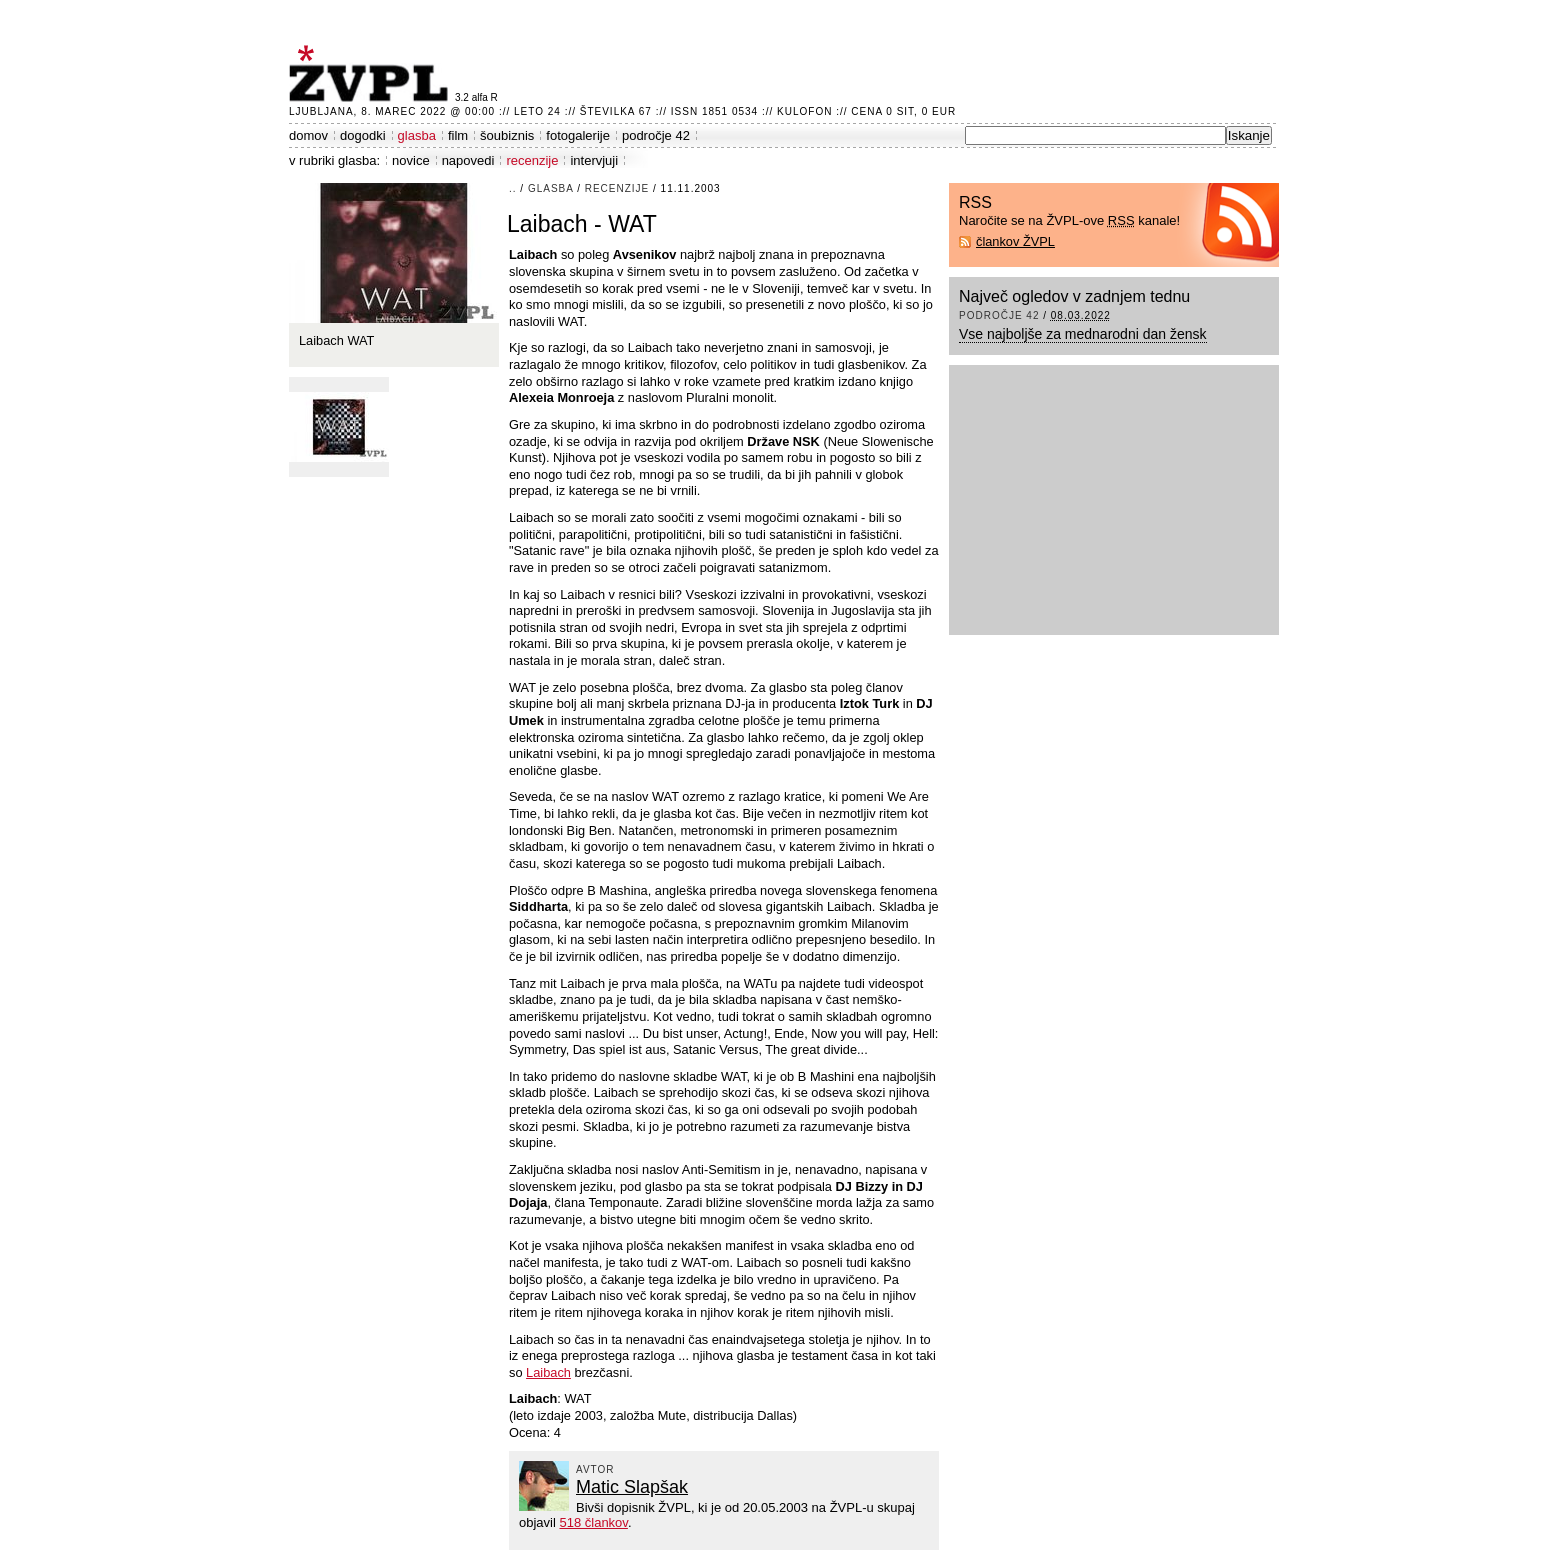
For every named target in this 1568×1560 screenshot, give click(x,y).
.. (513, 188)
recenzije (532, 160)
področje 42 (656, 135)
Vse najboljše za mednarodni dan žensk (1083, 334)
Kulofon (804, 111)
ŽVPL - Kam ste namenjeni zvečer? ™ (372, 73)
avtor (595, 1469)
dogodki (363, 135)
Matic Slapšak (632, 1487)
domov (308, 135)
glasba (417, 135)
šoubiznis (507, 135)
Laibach (548, 1372)
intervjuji (594, 160)
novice (411, 160)
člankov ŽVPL (1015, 241)
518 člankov (593, 1522)
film (458, 135)
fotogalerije (578, 135)
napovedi (468, 160)
